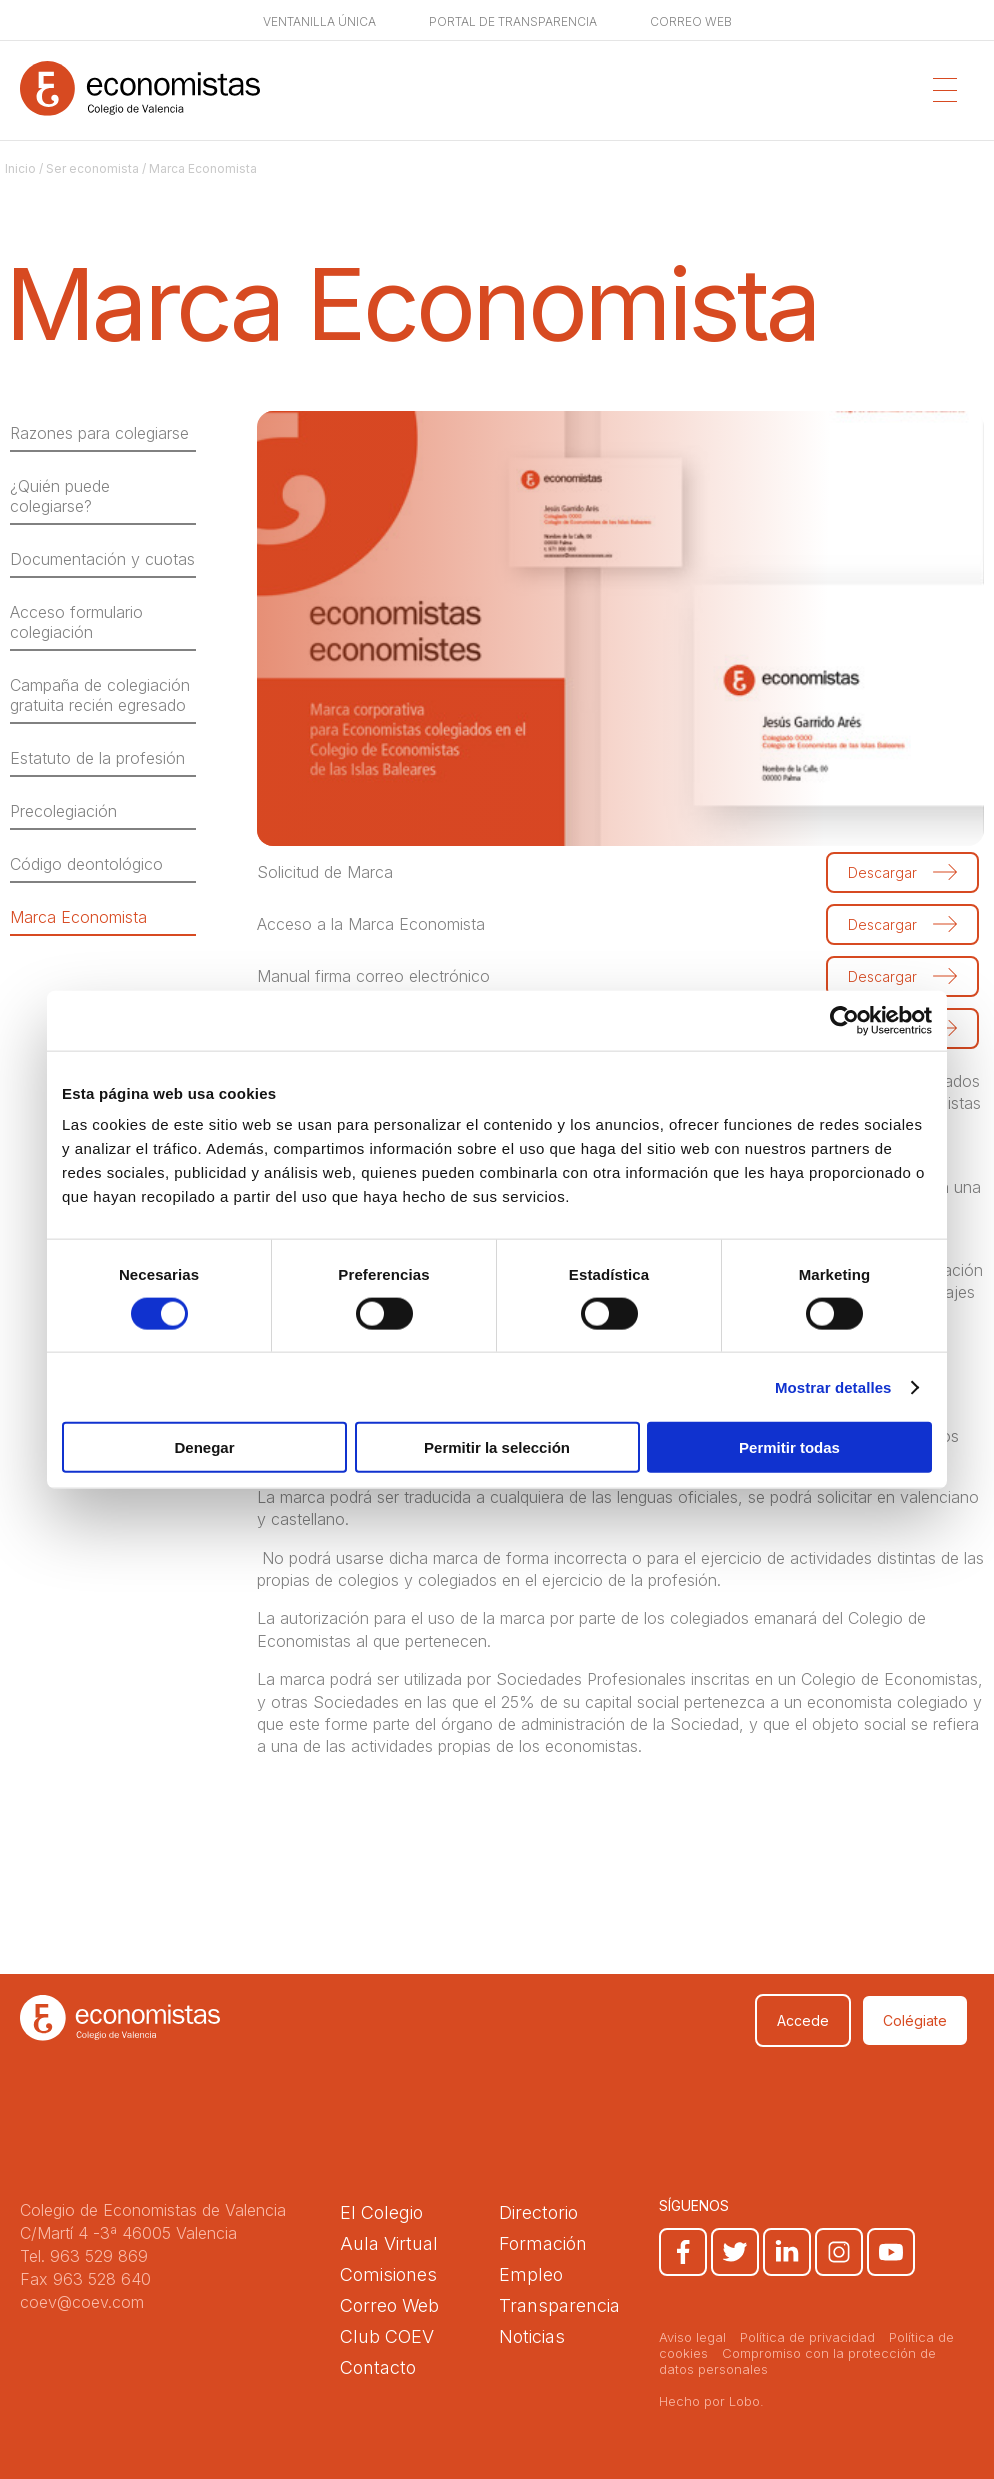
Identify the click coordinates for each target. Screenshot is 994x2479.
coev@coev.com (82, 2302)
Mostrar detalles (833, 1386)
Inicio (20, 168)
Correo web (691, 21)
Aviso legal (692, 2337)
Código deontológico (86, 864)
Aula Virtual (389, 2243)
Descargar (882, 872)
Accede (803, 2020)
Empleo (531, 2274)
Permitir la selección (497, 1447)
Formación (543, 2243)
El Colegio (381, 2212)
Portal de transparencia (513, 21)
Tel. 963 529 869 (84, 2256)
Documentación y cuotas (102, 559)
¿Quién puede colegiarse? (60, 496)
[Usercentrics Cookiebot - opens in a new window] (844, 1020)
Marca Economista (78, 917)
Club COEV (387, 2336)
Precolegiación (63, 811)
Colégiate (915, 2020)
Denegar (204, 1447)
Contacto (378, 2367)
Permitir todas (789, 1447)
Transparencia (559, 2305)
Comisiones (388, 2274)
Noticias (532, 2336)
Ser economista (92, 168)
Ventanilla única (319, 21)
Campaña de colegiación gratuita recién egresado (100, 695)
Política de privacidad (807, 2337)
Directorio (538, 2212)
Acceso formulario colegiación (76, 622)
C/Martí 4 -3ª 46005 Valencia (128, 2233)
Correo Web (389, 2305)
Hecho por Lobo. (711, 2401)
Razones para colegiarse (99, 433)
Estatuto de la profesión (97, 758)
